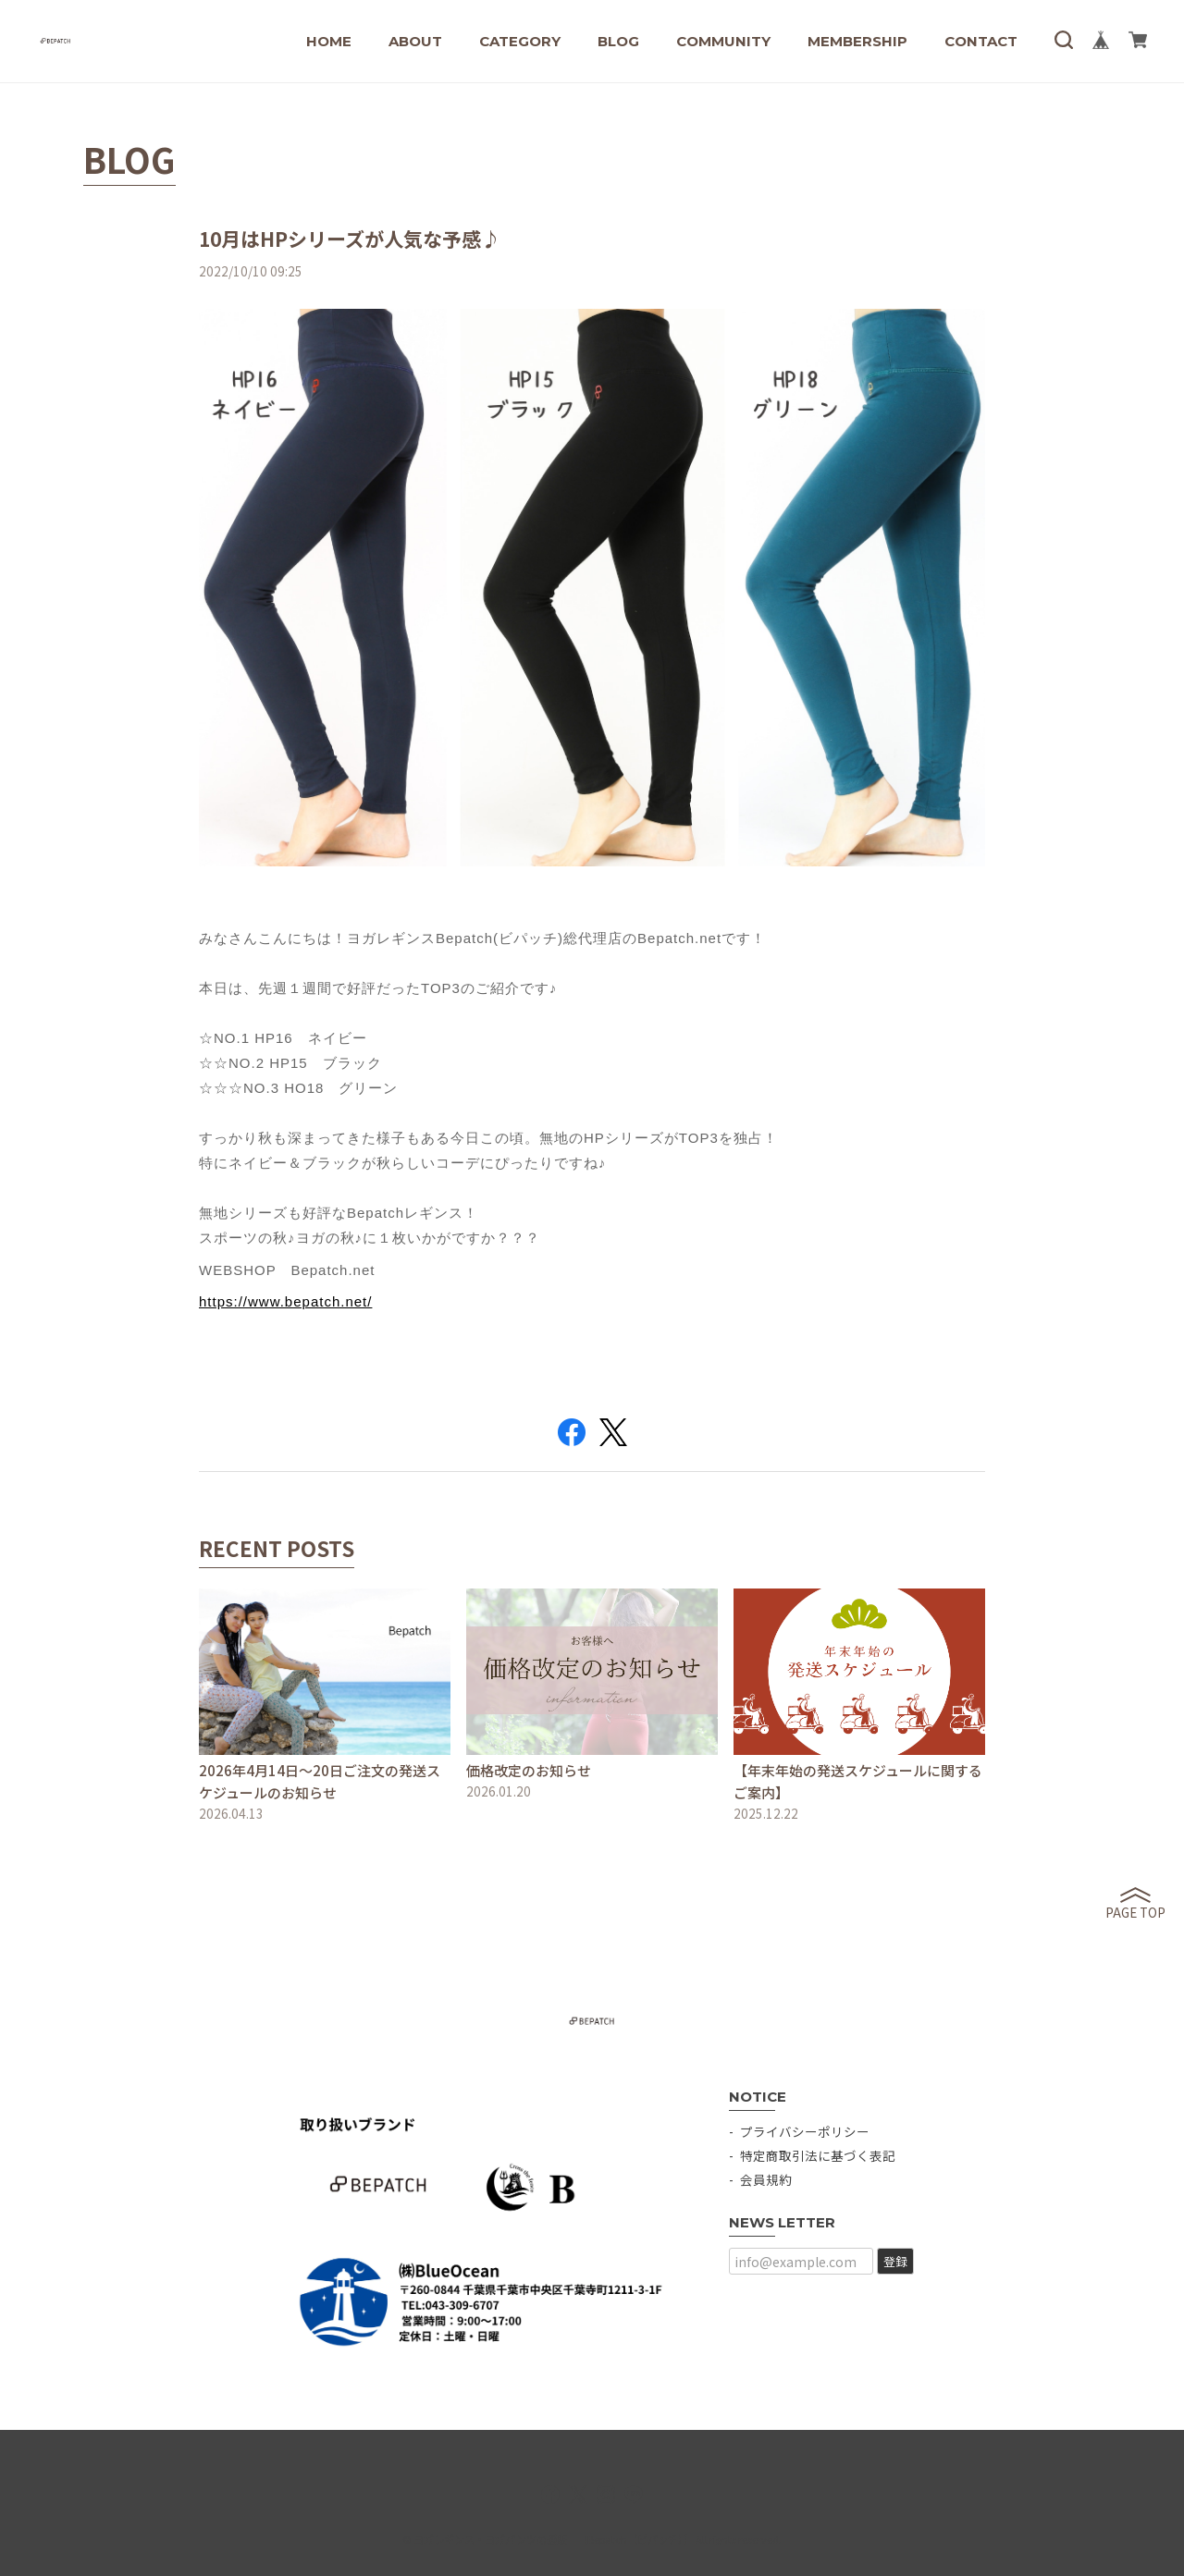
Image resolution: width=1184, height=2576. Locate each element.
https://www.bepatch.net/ (285, 1301)
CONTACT (981, 41)
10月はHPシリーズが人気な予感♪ (349, 238)
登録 (895, 2261)
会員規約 (766, 2179)
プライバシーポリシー (805, 2131)
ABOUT (415, 41)
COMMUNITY (723, 41)
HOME (329, 41)
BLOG (618, 41)
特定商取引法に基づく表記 (817, 2155)
